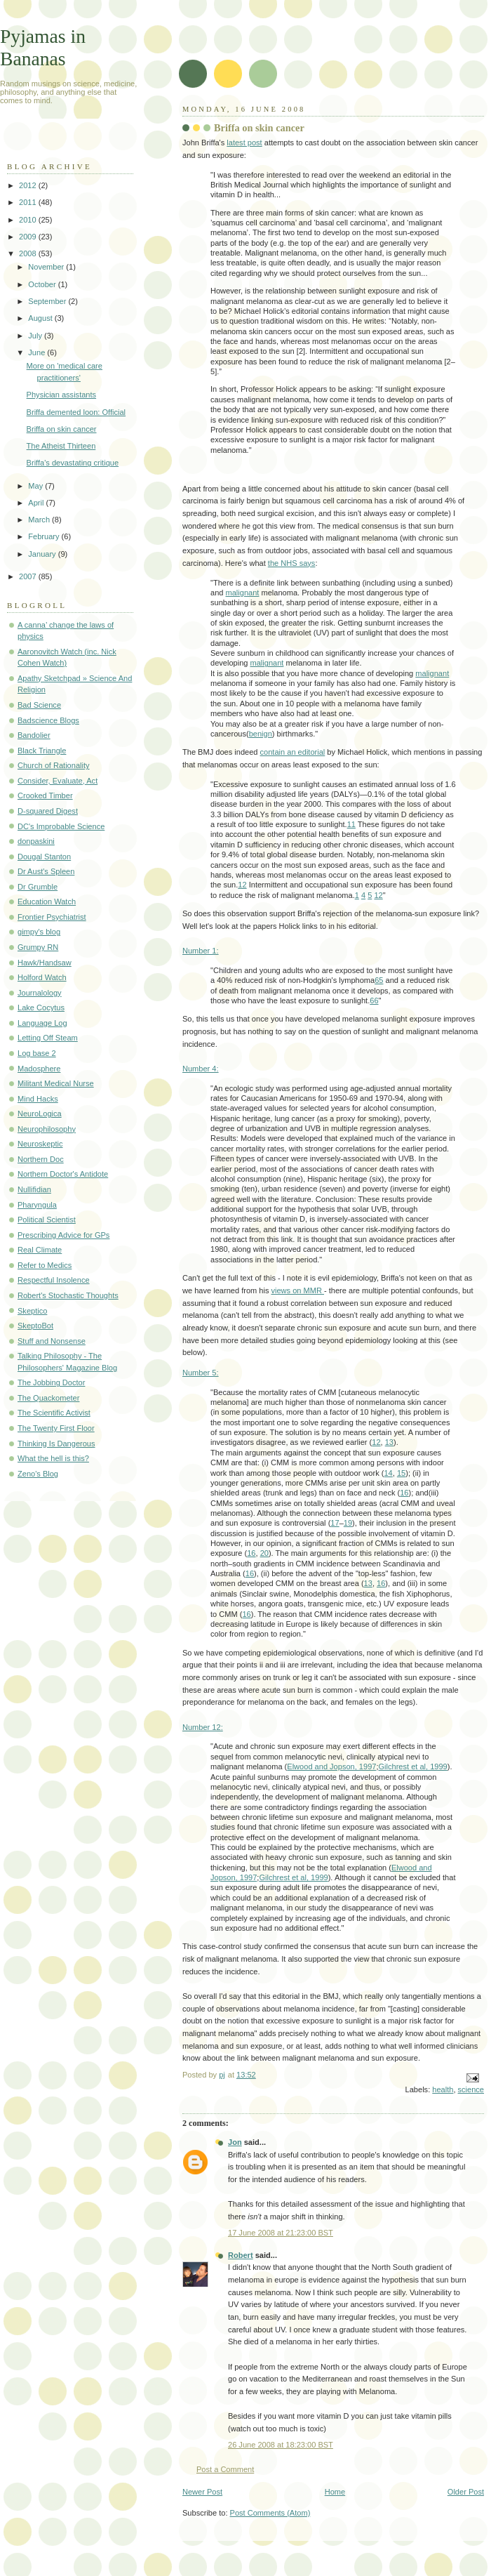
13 (389, 1442)
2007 (29, 576)
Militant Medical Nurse (56, 1083)
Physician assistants (61, 394)
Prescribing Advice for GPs (63, 1235)
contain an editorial (292, 752)
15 (401, 1473)
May (36, 486)
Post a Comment (225, 2469)
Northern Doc (41, 1159)
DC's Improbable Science (61, 826)
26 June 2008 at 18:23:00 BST (280, 2444)
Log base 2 (37, 1053)
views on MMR (298, 1290)
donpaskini (36, 841)
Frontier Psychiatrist (52, 917)
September (48, 301)
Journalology (40, 993)
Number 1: (200, 950)
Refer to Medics (45, 1265)
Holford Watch (42, 977)
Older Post (466, 2492)
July (36, 335)
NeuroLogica (40, 1113)
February (44, 536)
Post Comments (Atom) (270, 2513)
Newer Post (202, 2492)
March (40, 519)
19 (348, 1523)
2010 (29, 220)
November (47, 267)
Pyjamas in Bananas (43, 47)
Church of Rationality (54, 765)
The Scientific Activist (54, 1412)
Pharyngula (37, 1205)
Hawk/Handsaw (45, 962)
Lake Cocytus (41, 1007)
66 (374, 1000)
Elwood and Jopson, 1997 (331, 1766)
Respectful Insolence (54, 1280)
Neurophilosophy (47, 1129)
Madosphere (39, 1068)
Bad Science (39, 705)
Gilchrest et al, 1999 (413, 1766)
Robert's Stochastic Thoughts (68, 1295)
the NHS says (292, 563)
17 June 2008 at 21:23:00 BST (280, 2232)
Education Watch (47, 901)
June (37, 352)
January (43, 554)
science (471, 2089)
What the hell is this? (53, 1458)
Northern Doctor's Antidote (63, 1174)
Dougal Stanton (44, 856)
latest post (244, 142)
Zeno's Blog (38, 1473)
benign (260, 733)
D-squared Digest (48, 811)
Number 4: (200, 1068)
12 (242, 884)
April (37, 502)
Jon (235, 2142)
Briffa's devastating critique (73, 462)
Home (335, 2492)
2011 (29, 202)
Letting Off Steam (48, 1037)
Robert (240, 2255)
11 (351, 824)
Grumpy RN (38, 947)
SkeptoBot (35, 1325)
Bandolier (34, 735)
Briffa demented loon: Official (76, 412)
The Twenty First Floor (56, 1428)
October (43, 284)
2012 (29, 185)
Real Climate (40, 1250)
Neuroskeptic (40, 1144)
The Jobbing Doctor (51, 1382)
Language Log (42, 1023)
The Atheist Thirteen (61, 446)
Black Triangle (42, 750)
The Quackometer (48, 1398)
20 (264, 1553)
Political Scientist (47, 1219)
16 (404, 1492)
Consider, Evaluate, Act (57, 781)
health (442, 2089)
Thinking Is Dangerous (56, 1443)
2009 (29, 236)
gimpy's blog (39, 931)
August (41, 318)
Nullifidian (34, 1189)
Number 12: (202, 1727)
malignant (243, 592)
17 (334, 1523)
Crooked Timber (45, 795)
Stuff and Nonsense (52, 1341)
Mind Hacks (38, 1099)
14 (388, 1473)
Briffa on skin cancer (62, 429)
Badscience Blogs (48, 720)
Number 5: (200, 1372)
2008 (29, 253)
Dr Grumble (38, 887)
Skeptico (32, 1311)
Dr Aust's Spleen (46, 871)
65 (379, 980)
